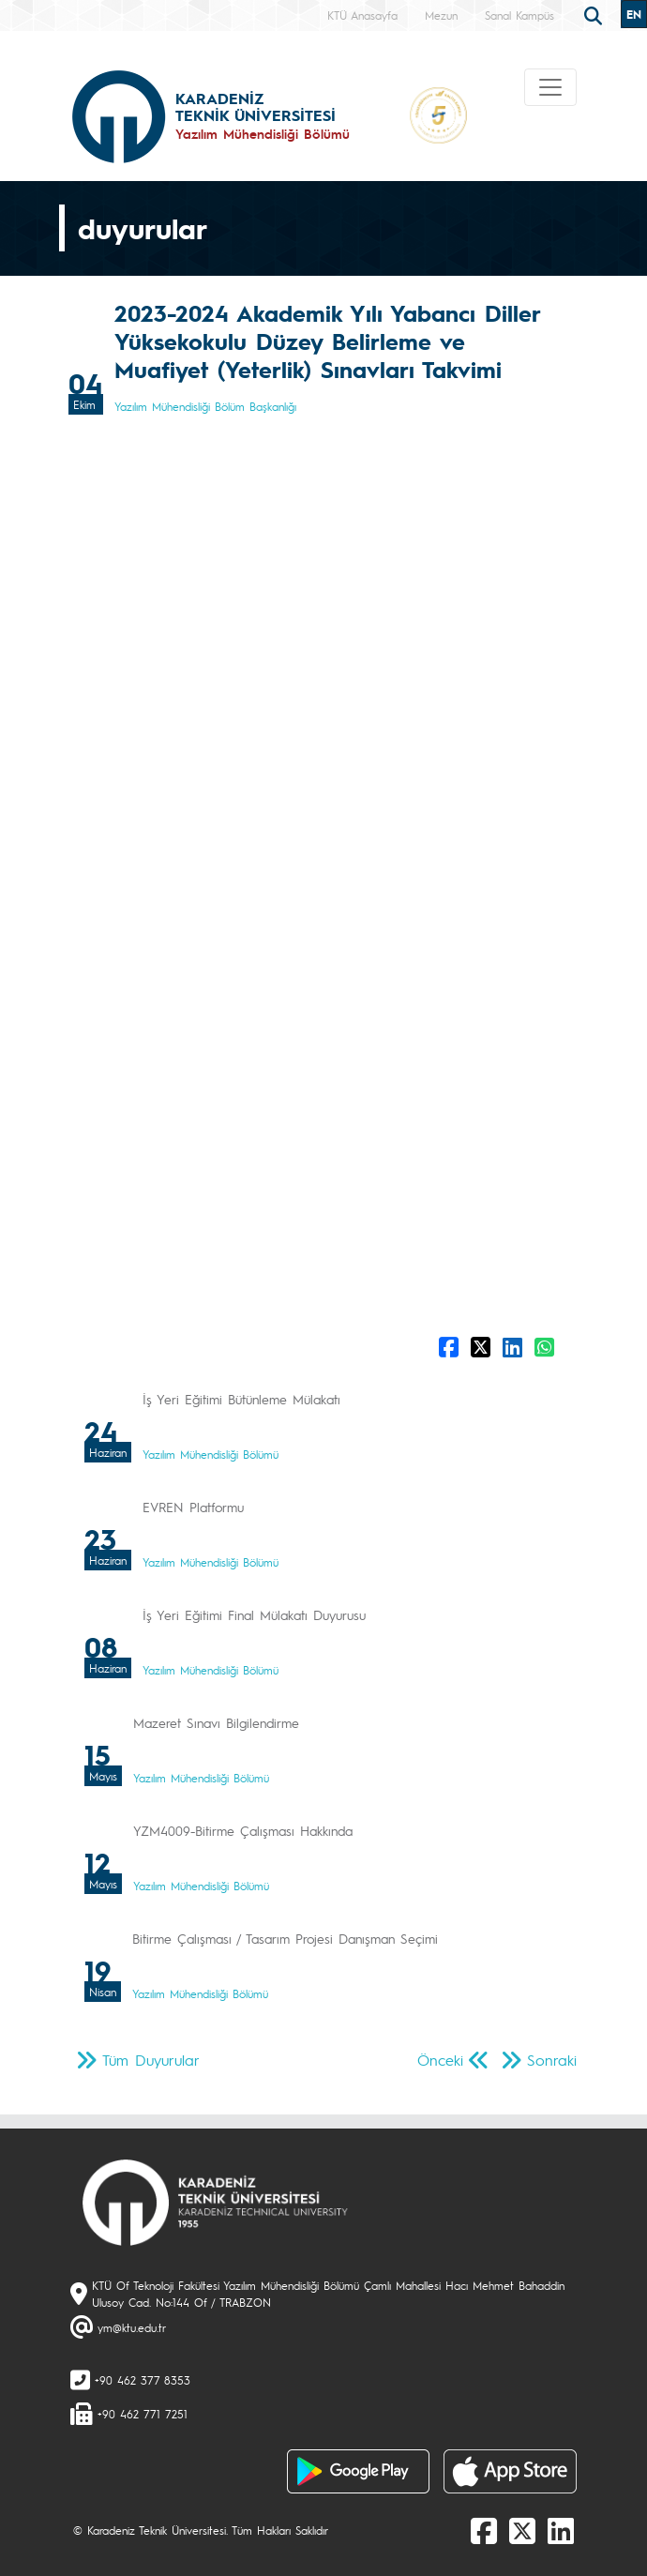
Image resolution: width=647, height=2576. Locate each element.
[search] (595, 14)
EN (633, 14)
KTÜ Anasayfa (362, 15)
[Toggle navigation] (550, 87)
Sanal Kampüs (519, 15)
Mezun (441, 15)
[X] (522, 2530)
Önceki (440, 2059)
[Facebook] (484, 2530)
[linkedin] (561, 2530)
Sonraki (552, 2059)
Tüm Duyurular (151, 2059)
